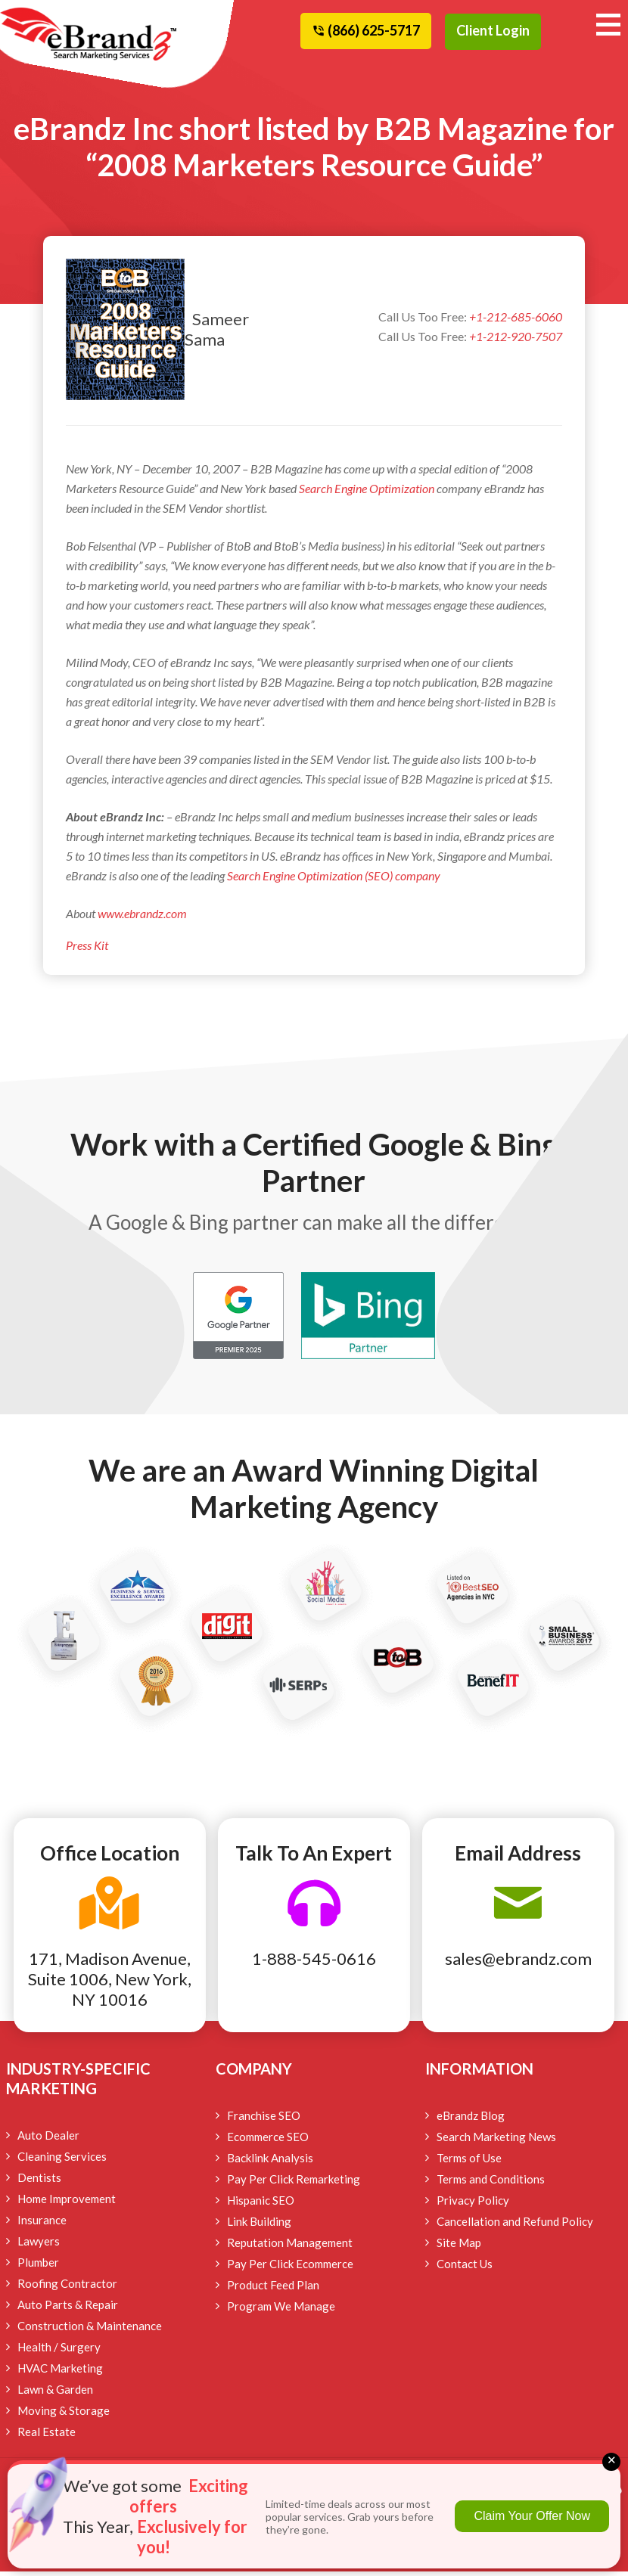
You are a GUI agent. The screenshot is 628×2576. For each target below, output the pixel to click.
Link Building (259, 2226)
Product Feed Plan (273, 2289)
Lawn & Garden (55, 2394)
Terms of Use (469, 2162)
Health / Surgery (59, 2351)
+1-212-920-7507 (515, 341)
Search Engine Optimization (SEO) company (333, 880)
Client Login (493, 30)
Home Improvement (66, 2203)
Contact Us (465, 2268)
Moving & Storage (63, 2415)
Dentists (39, 2182)
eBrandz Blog (471, 2120)
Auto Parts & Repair (67, 2309)
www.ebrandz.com (141, 918)
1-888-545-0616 (314, 1963)
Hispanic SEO (260, 2204)
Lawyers (38, 2245)
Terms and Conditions (491, 2183)
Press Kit (87, 949)
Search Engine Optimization (367, 493)
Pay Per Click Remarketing (293, 2183)
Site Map (459, 2247)
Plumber (38, 2266)
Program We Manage (281, 2310)
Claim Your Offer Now (532, 2515)
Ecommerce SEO (268, 2141)
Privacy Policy (473, 2204)
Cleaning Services (62, 2161)
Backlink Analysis (270, 2162)
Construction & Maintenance (89, 2330)
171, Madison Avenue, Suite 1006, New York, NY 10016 (109, 1983)
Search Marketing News (496, 2141)
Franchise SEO (263, 2120)
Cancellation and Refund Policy (515, 2226)
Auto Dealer (48, 2139)
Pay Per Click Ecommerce (290, 2268)
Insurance (42, 2224)
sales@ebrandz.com (518, 1963)
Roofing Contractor (67, 2288)
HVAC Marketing (60, 2372)
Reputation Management (290, 2247)
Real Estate (46, 2436)
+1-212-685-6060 (515, 322)
